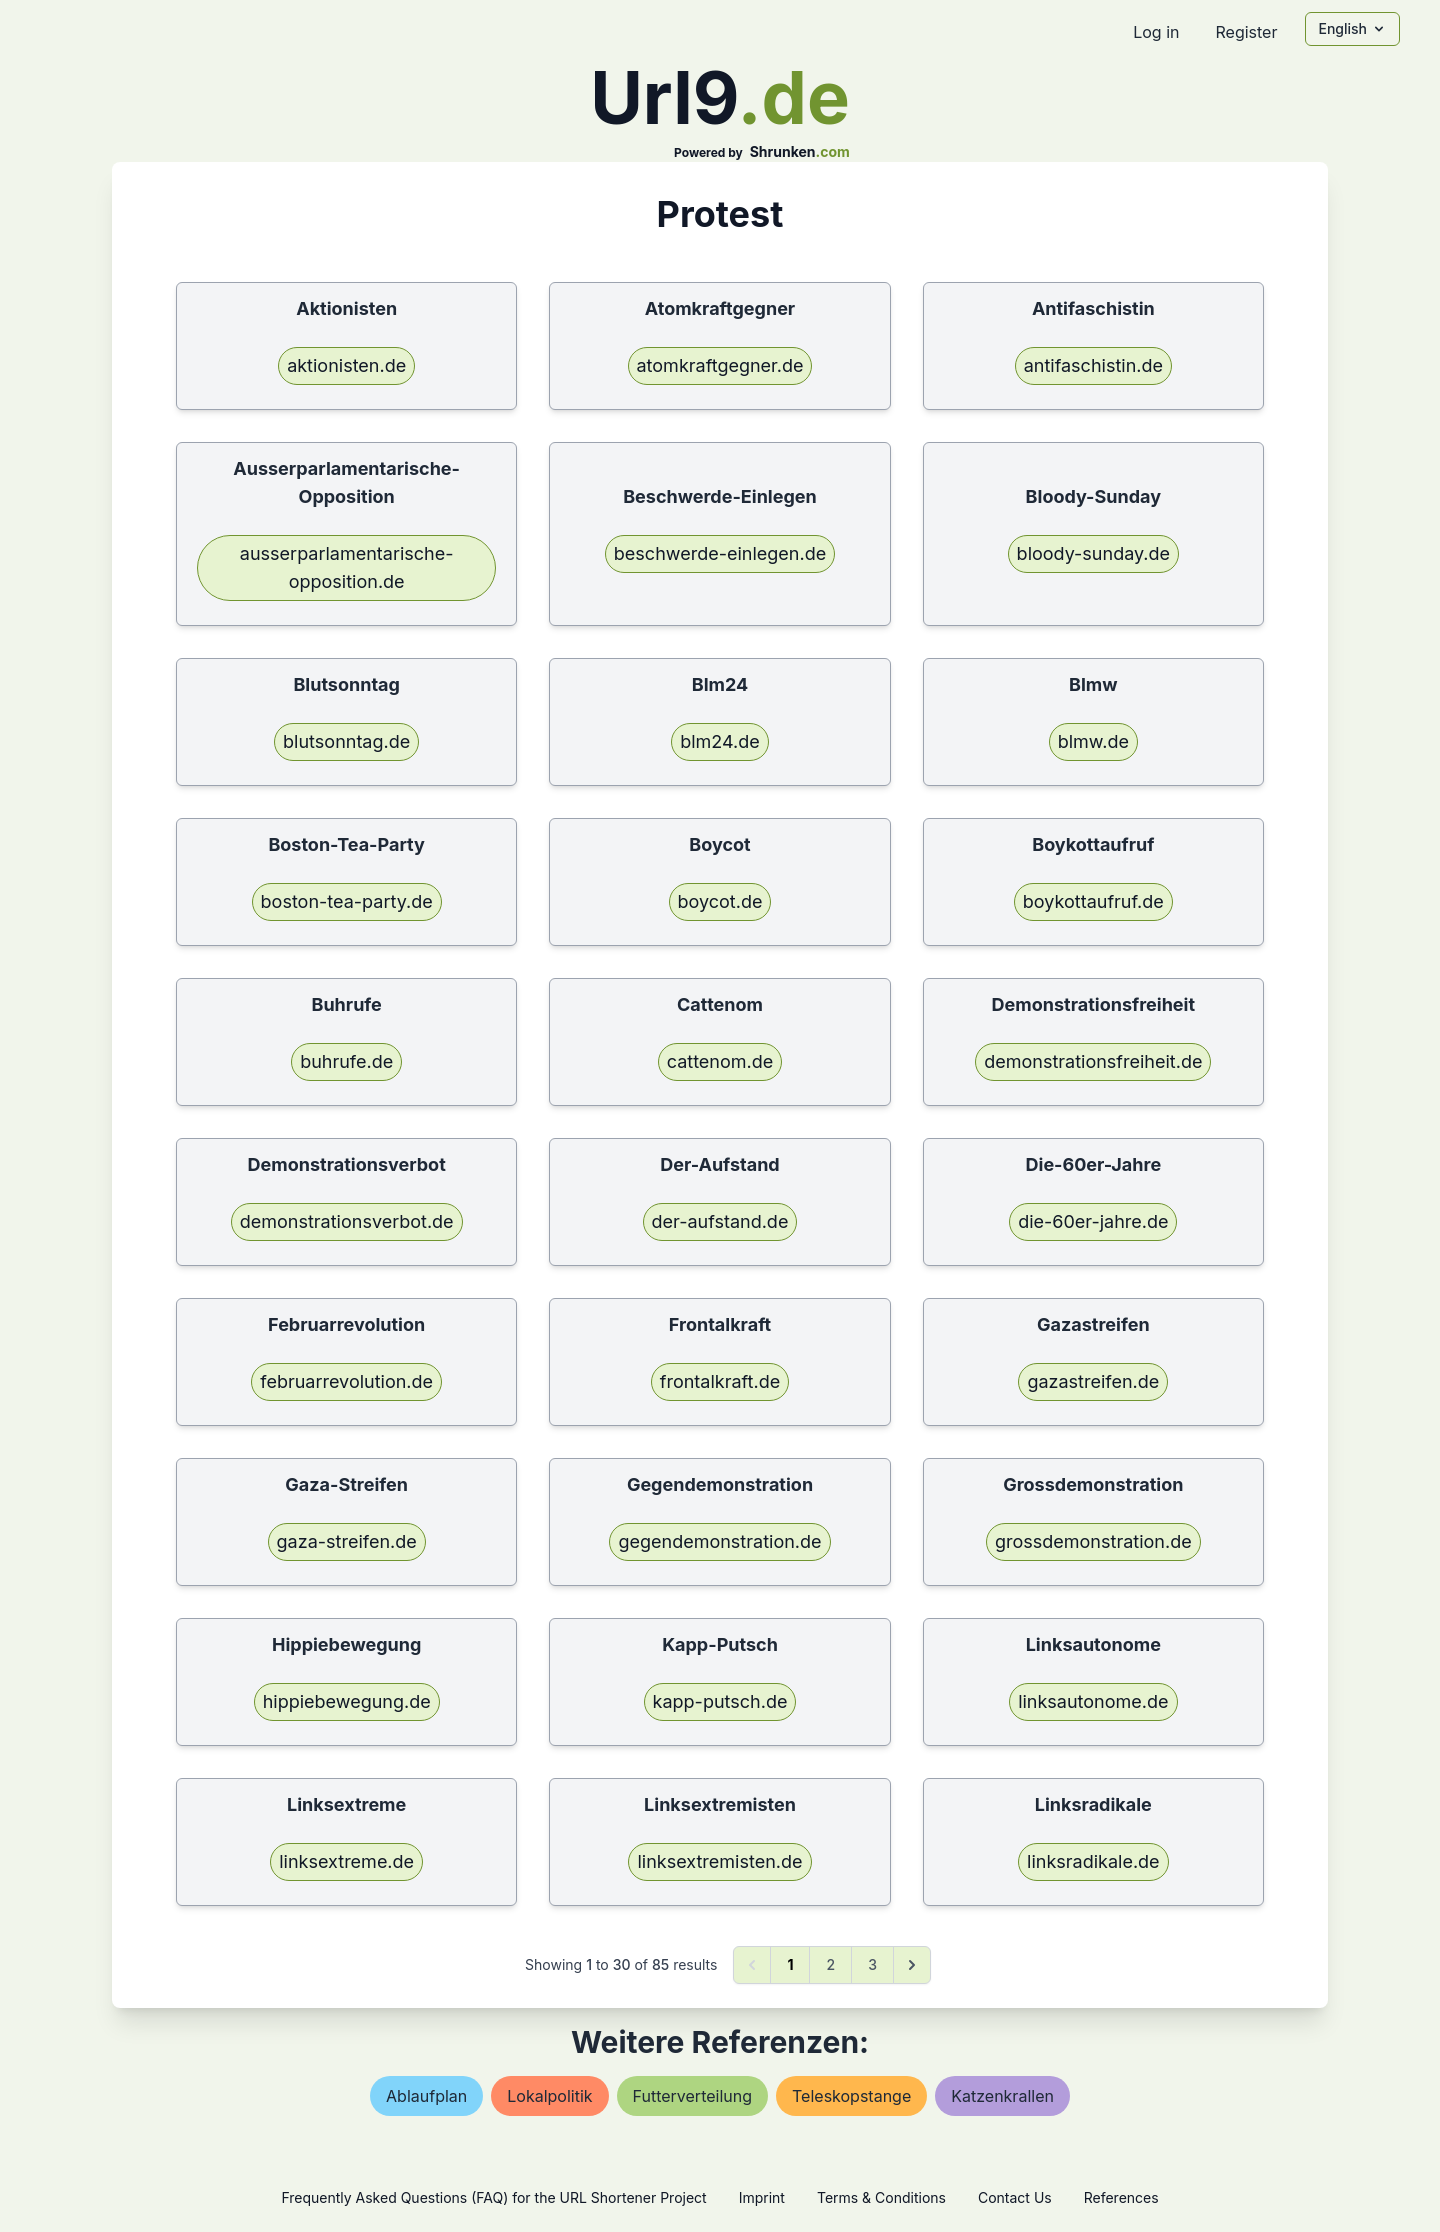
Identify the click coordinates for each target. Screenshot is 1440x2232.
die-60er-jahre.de (1093, 1221)
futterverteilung (692, 2096)
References (1121, 2197)
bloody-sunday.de (1093, 553)
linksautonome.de (1093, 1701)
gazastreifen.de (1093, 1381)
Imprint (762, 2197)
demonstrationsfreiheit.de (1093, 1061)
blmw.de (1093, 741)
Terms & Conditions (881, 2197)
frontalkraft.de (720, 1381)
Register (1246, 32)
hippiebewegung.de (347, 1701)
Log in (1156, 32)
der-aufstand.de (720, 1221)
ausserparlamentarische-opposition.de (347, 567)
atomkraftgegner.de (720, 365)
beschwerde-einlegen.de (720, 553)
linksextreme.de (346, 1861)
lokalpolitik (549, 2096)
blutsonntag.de (346, 741)
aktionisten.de (346, 365)
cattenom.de (720, 1061)
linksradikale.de (1093, 1861)
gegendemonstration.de (719, 1541)
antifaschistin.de (1093, 365)
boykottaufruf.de (1093, 901)
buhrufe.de (346, 1061)
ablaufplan (426, 2096)
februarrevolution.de (346, 1381)
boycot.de (720, 901)
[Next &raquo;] (912, 1965)
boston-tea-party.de (347, 901)
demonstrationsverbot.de (347, 1221)
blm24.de (720, 741)
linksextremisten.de (719, 1861)
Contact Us (1015, 2197)
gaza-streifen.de (347, 1541)
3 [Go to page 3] (872, 1964)
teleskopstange (851, 2096)
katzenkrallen (1002, 2096)
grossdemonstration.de (1093, 1541)
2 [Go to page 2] (830, 1964)
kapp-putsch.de (720, 1701)
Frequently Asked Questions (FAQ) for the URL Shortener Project (493, 2197)
